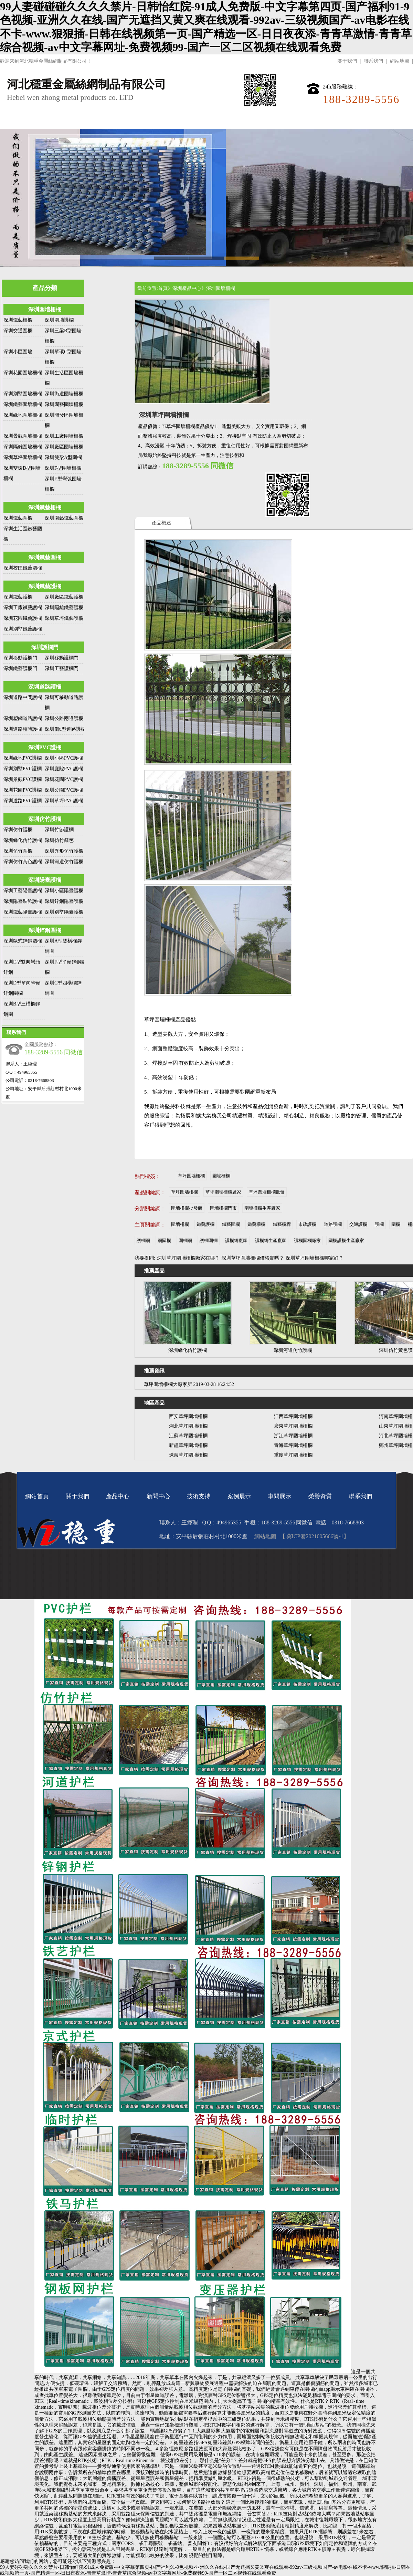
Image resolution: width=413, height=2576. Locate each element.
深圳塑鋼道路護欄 (22, 718)
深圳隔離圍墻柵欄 (22, 446)
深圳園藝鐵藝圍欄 (64, 518)
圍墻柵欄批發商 (186, 1208)
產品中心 (118, 120)
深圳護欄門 (45, 647)
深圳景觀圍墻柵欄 (22, 436)
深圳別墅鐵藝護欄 (22, 629)
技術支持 (207, 120)
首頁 (163, 288)
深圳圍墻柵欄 (44, 309)
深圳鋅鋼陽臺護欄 (64, 901)
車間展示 (295, 120)
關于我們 (347, 61)
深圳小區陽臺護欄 (64, 890)
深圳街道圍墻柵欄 (64, 393)
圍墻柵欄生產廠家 (262, 1208)
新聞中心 (162, 120)
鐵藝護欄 (205, 1224)
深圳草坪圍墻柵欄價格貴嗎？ (252, 1258)
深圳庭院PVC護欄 (64, 768)
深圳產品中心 (186, 288)
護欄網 (143, 1240)
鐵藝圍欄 (231, 1224)
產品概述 (161, 522)
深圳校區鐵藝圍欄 (22, 568)
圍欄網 (185, 1240)
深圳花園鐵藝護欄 (22, 618)
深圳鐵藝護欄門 (20, 668)
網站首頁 (30, 120)
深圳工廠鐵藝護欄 (22, 607)
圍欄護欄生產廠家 (346, 1240)
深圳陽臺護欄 (44, 880)
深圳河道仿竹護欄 (64, 861)
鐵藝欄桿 (282, 1224)
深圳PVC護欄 (45, 747)
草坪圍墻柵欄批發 (267, 1192)
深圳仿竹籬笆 (59, 840)
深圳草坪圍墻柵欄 (22, 457)
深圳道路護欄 (44, 687)
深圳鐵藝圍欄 (17, 518)
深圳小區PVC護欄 (64, 758)
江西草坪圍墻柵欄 (293, 1416)
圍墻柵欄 (221, 1175)
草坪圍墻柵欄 (191, 1175)
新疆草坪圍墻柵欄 (188, 1445)
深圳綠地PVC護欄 (22, 758)
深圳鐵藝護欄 (44, 586)
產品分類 (44, 287)
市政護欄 (307, 1224)
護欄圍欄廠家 (307, 1240)
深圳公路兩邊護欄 (64, 718)
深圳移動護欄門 (20, 657)
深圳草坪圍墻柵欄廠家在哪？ (188, 1258)
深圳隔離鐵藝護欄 (64, 607)
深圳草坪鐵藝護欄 (64, 618)
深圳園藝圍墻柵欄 (64, 404)
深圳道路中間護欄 (22, 697)
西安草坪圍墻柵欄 (188, 1416)
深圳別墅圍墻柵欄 (22, 393)
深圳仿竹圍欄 (17, 851)
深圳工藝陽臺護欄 (22, 890)
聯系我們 (373, 61)
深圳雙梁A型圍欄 (63, 457)
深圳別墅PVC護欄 (22, 768)
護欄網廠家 (236, 1240)
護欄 (379, 1224)
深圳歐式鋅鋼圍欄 (22, 940)
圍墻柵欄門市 (223, 1208)
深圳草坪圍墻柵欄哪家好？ (314, 1258)
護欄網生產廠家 (270, 1240)
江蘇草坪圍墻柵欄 (188, 1435)
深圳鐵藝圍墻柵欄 (22, 404)
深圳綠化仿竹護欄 (22, 840)
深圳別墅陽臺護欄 (64, 912)
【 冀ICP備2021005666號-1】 (314, 1536)
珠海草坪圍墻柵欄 (188, 1455)
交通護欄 (358, 1224)
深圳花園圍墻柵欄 (22, 372)
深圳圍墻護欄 (59, 320)
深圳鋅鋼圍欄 (44, 930)
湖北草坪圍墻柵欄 (188, 1426)
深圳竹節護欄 (59, 829)
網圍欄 (164, 1240)
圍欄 (395, 1224)
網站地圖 (399, 61)
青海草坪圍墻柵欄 (293, 1445)
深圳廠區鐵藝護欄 (64, 596)
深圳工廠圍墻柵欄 (64, 436)
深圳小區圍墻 (17, 351)
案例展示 (251, 120)
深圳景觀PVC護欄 (22, 779)
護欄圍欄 (209, 1240)
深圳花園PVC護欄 (64, 779)
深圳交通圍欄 (17, 330)
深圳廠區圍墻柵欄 (64, 446)
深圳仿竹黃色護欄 (22, 861)
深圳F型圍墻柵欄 (63, 468)
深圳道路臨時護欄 (22, 729)
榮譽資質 (339, 120)
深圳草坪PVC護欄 (64, 800)
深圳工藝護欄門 (61, 668)
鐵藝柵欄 (256, 1224)
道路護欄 (333, 1224)
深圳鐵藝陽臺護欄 (22, 912)
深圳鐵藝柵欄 (17, 320)
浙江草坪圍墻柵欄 (293, 1435)
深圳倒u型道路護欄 (65, 729)
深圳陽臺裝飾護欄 (22, 901)
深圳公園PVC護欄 (64, 790)
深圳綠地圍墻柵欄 (22, 415)
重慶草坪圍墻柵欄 (293, 1455)
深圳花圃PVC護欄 (22, 790)
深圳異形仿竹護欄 (64, 851)
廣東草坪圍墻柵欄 (293, 1426)
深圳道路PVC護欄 (22, 800)
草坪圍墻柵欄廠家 (223, 1192)
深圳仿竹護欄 (44, 819)
